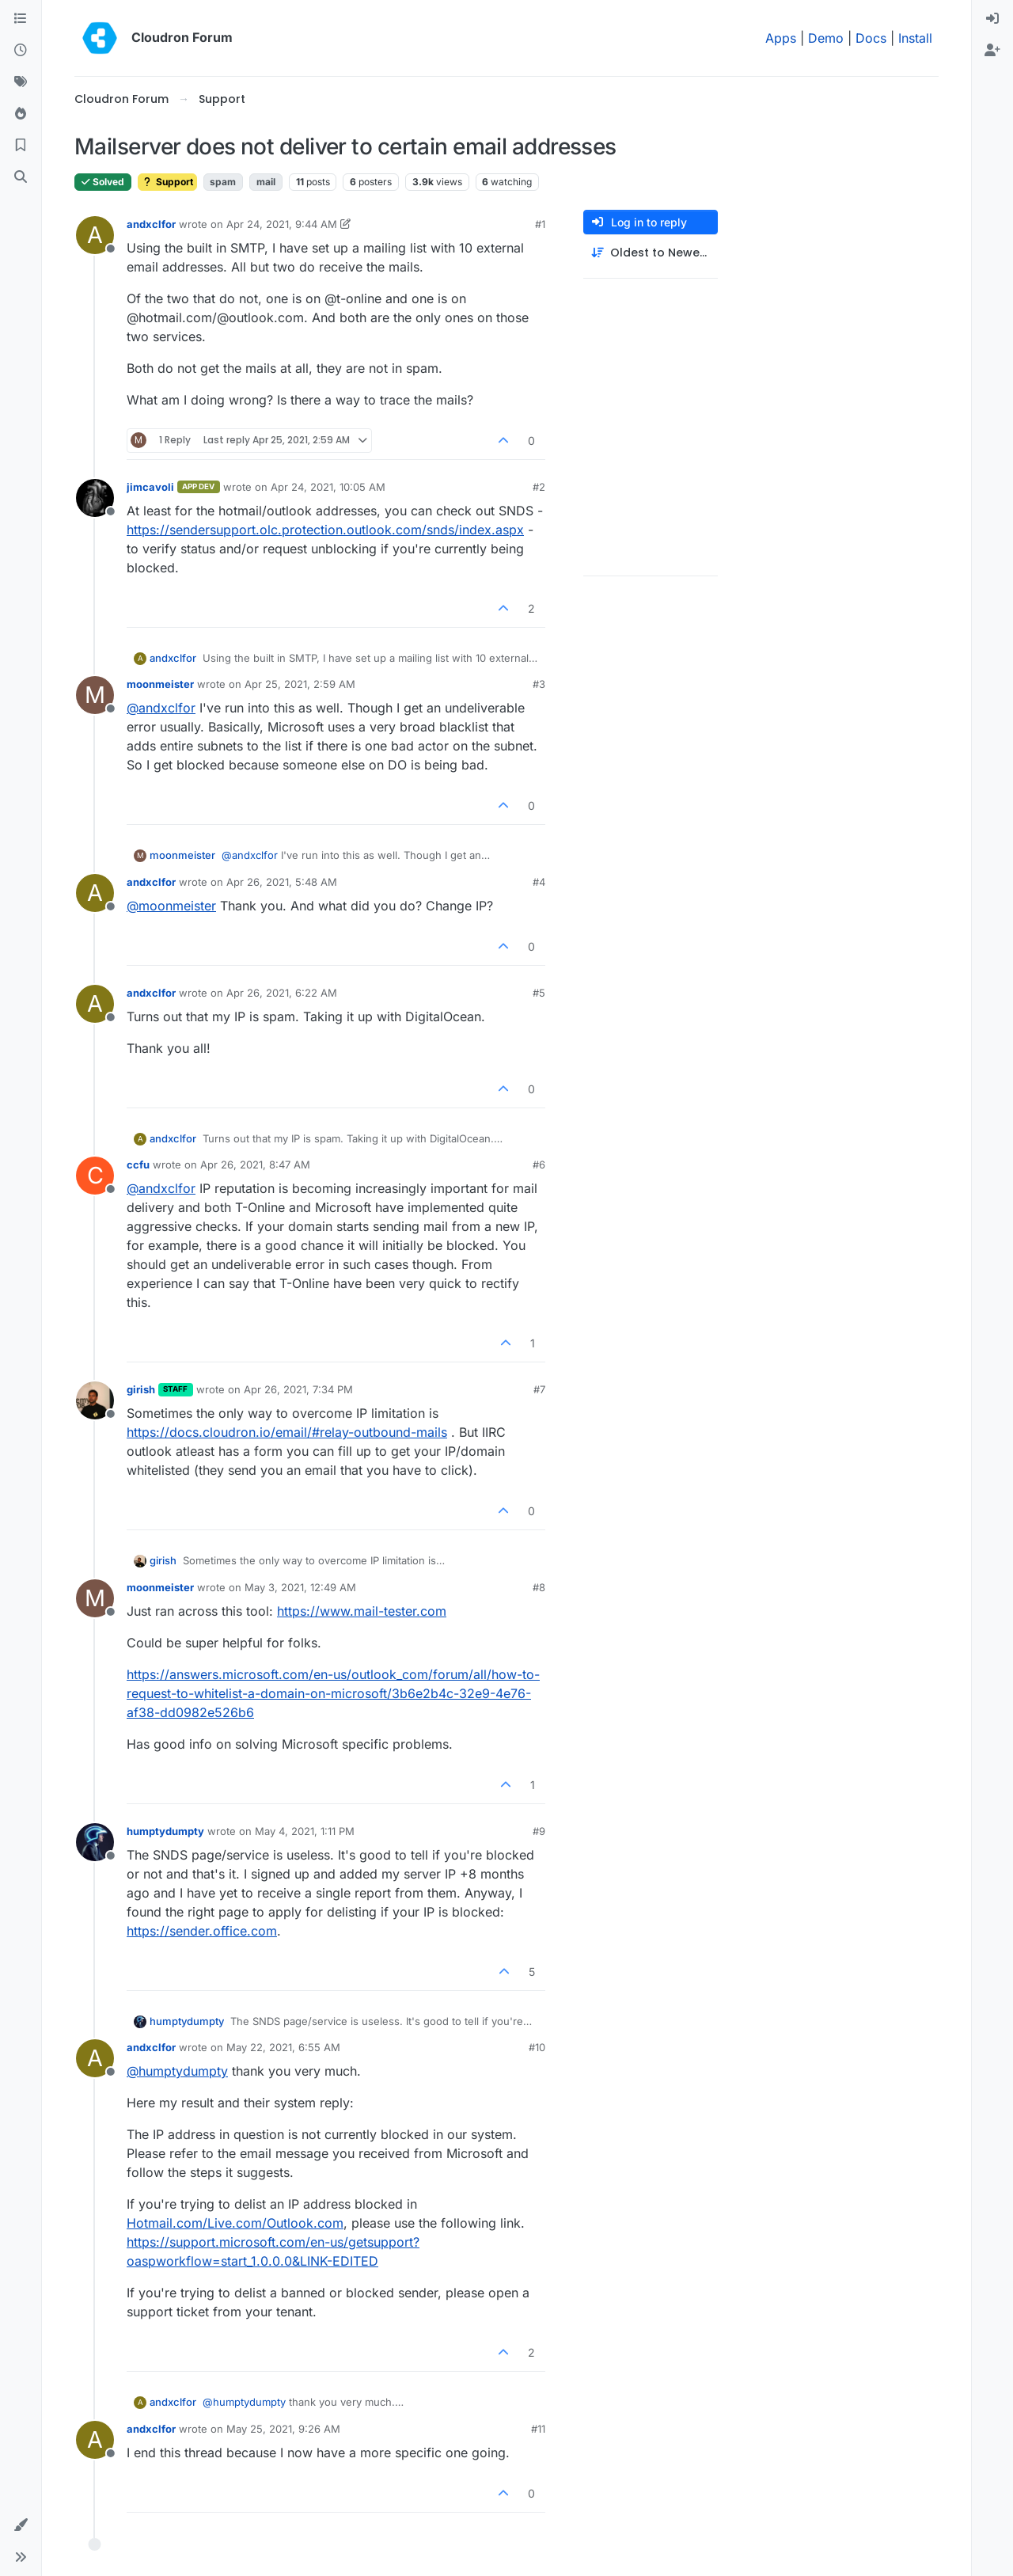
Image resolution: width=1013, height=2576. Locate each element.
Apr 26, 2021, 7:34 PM (298, 1389)
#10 (537, 2047)
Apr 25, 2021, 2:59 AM (300, 684)
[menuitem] (992, 19)
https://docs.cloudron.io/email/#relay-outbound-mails (287, 1432)
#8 (539, 1587)
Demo (826, 38)
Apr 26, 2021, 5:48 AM (281, 882)
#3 (539, 684)
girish (141, 1389)
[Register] (992, 50)
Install (915, 38)
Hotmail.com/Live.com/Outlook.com (235, 2223)
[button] (20, 2525)
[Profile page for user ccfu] (95, 1176)
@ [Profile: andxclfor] (161, 708)
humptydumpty (165, 1831)
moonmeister (160, 684)
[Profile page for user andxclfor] (95, 235)
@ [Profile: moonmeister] (171, 906)
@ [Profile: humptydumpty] (177, 2071)
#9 (539, 1831)
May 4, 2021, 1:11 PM (305, 1831)
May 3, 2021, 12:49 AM (300, 1587)
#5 (539, 992)
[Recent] (20, 50)
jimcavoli (150, 487)
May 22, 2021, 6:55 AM (283, 2047)
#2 (539, 487)
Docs (871, 38)
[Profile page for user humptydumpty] (95, 1842)
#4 (539, 882)
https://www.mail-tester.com (361, 1611)
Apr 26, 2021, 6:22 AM (281, 992)
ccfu (138, 1164)
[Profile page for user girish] (95, 1400)
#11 (538, 2428)
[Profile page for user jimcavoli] (95, 498)
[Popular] (20, 114)
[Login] (992, 19)
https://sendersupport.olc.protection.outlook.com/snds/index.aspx (325, 530)
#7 (539, 1389)
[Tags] (20, 82)
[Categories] (20, 19)
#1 (540, 224)
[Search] (20, 177)
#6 (539, 1164)
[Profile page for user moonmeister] (95, 695)
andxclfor (151, 224)
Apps (780, 38)
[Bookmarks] (20, 145)
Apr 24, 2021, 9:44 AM (281, 224)
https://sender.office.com (202, 1931)
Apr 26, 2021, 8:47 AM (255, 1164)
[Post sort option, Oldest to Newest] (650, 253)
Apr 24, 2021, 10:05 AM (328, 487)
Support (167, 182)
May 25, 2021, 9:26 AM (283, 2428)
